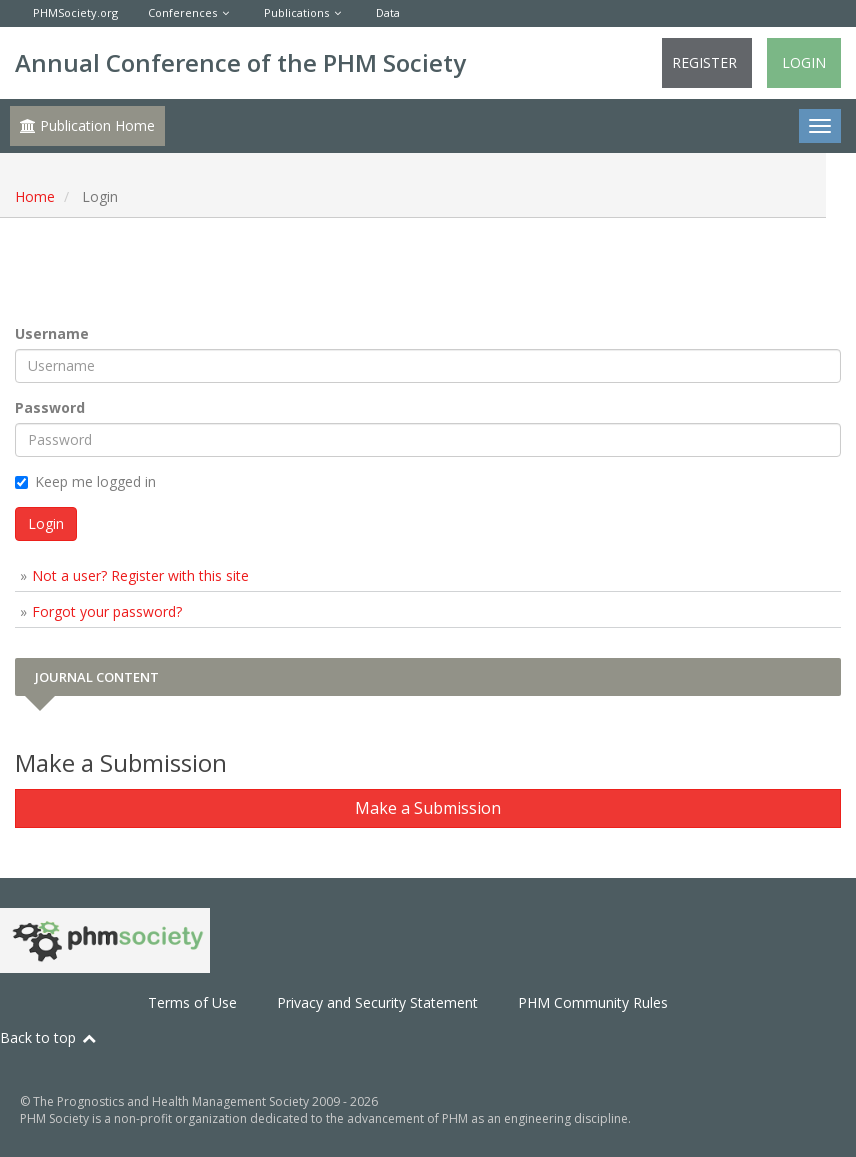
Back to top (49, 1037)
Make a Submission (428, 808)
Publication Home (87, 125)
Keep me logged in (85, 481)
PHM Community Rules (593, 1002)
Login (804, 62)
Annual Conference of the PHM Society (240, 62)
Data (388, 12)
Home (35, 196)
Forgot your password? (107, 611)
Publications (296, 12)
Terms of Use (192, 1002)
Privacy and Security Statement (377, 1002)
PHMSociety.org (75, 12)
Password (50, 407)
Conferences (182, 12)
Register (704, 62)
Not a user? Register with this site (140, 575)
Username (52, 333)
